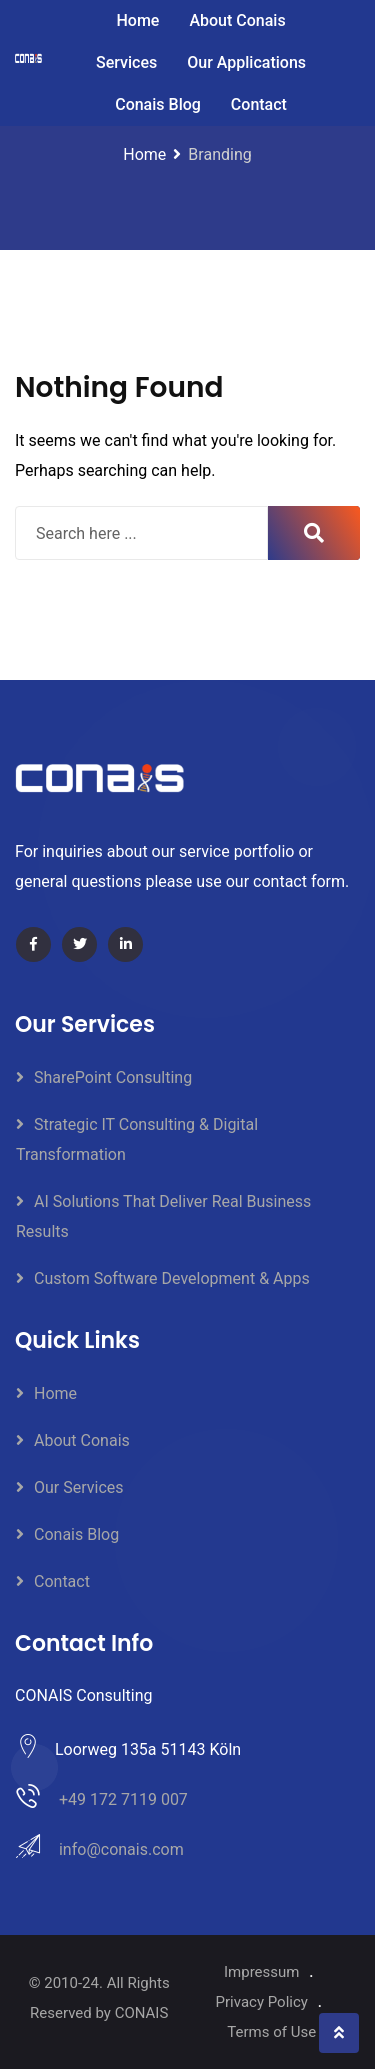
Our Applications (246, 62)
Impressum (261, 1972)
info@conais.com (121, 1849)
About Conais (237, 20)
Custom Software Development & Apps (172, 1278)
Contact (259, 104)
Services (126, 62)
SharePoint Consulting (113, 1077)
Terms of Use (271, 2032)
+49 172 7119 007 (123, 1799)
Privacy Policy (262, 2002)
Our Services (79, 1487)
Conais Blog (158, 104)
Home (137, 20)
